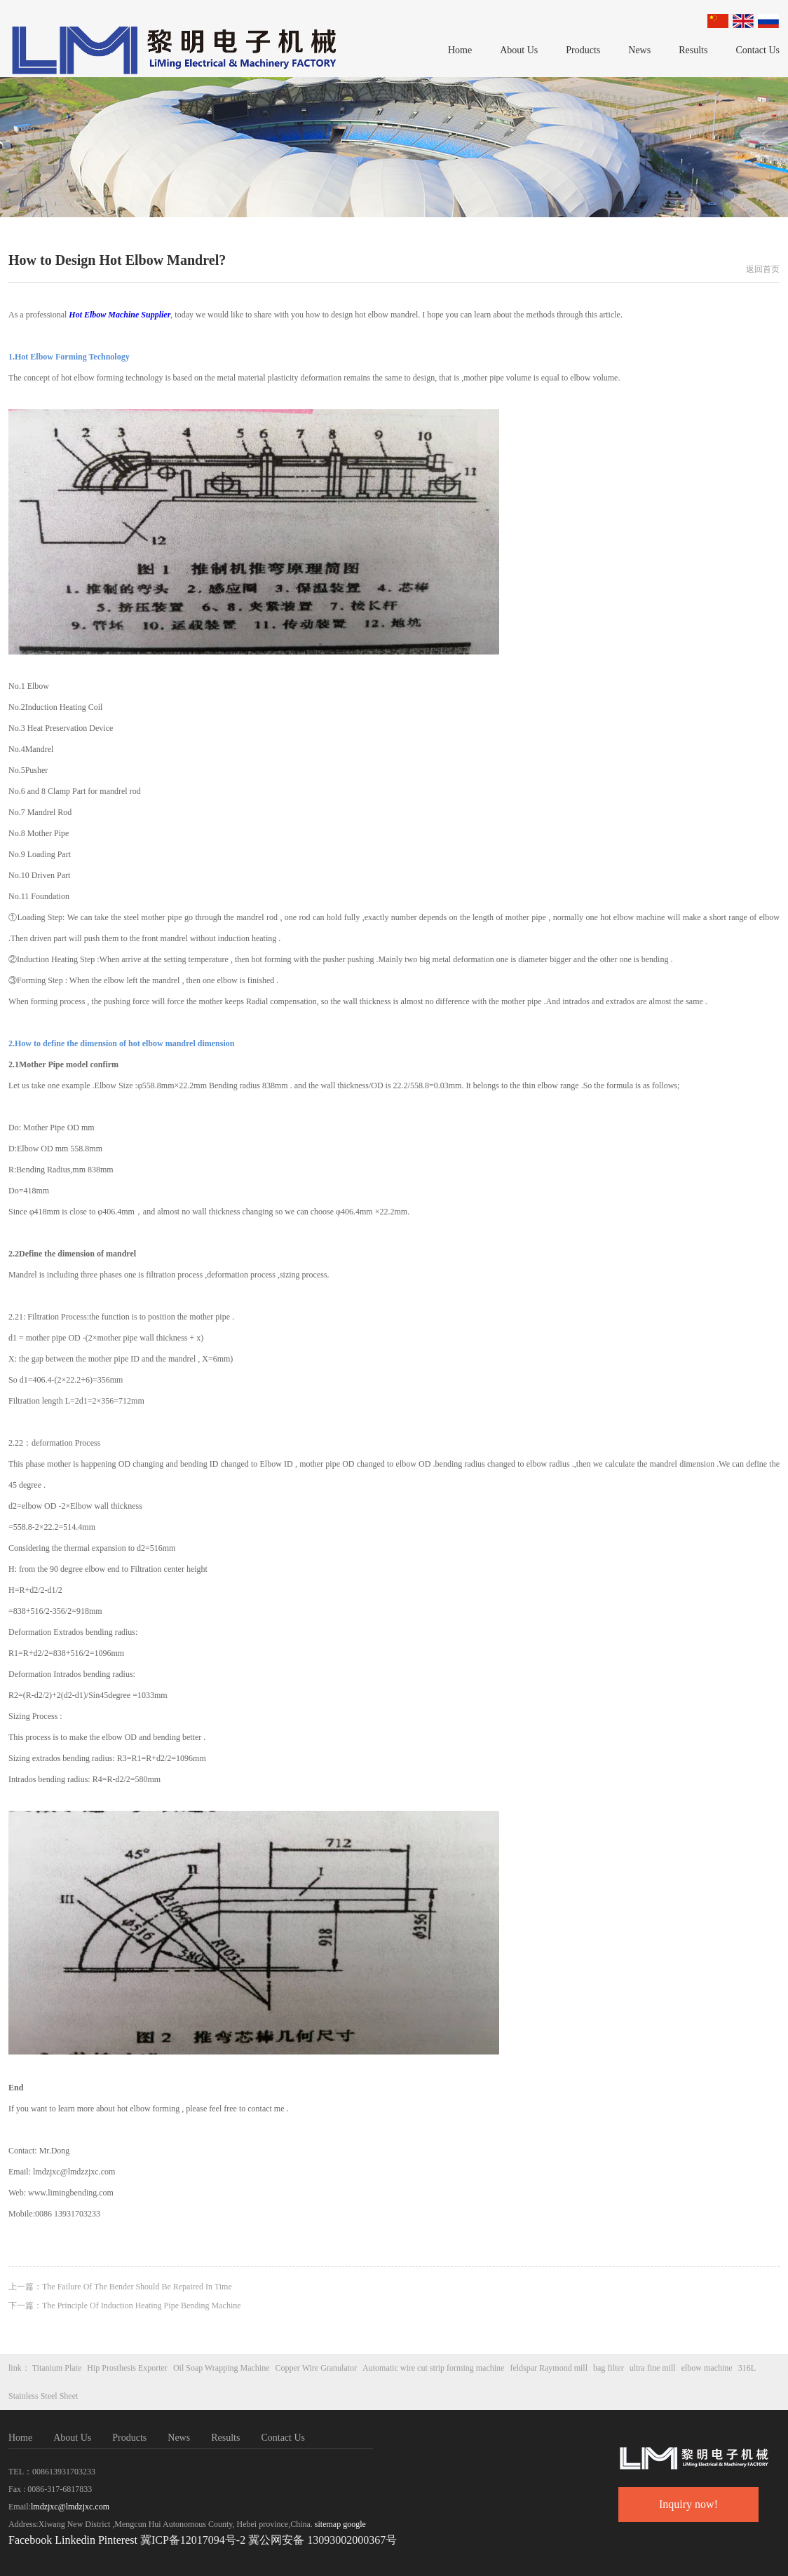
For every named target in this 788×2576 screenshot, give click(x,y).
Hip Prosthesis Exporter (127, 2368)
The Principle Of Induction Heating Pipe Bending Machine (141, 2305)
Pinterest (119, 2540)
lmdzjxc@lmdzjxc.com (70, 2507)
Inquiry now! (688, 2504)
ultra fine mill (653, 2368)
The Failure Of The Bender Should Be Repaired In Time (137, 2286)
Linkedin (75, 2540)
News (639, 50)
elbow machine (707, 2368)
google (354, 2524)
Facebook (30, 2540)
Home (460, 50)
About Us (519, 50)
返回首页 (763, 269)
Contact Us (757, 50)
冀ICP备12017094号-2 (192, 2540)
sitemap (328, 2524)
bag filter (608, 2368)
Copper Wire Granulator (317, 2368)
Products (583, 50)
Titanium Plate (57, 2368)
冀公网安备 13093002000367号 (322, 2540)
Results (693, 50)
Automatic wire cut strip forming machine (433, 2368)
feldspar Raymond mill (548, 2368)
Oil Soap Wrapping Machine (221, 2368)
